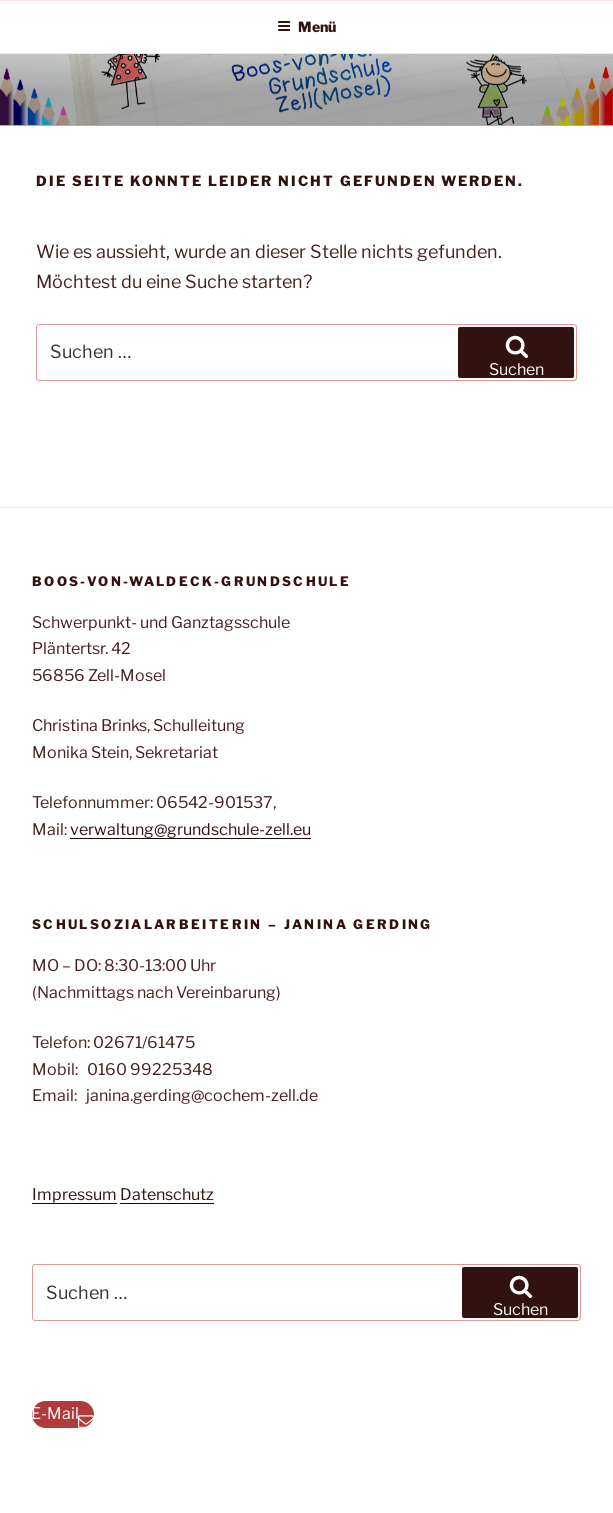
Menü (306, 26)
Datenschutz (167, 1194)
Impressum (74, 1194)
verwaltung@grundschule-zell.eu (190, 829)
